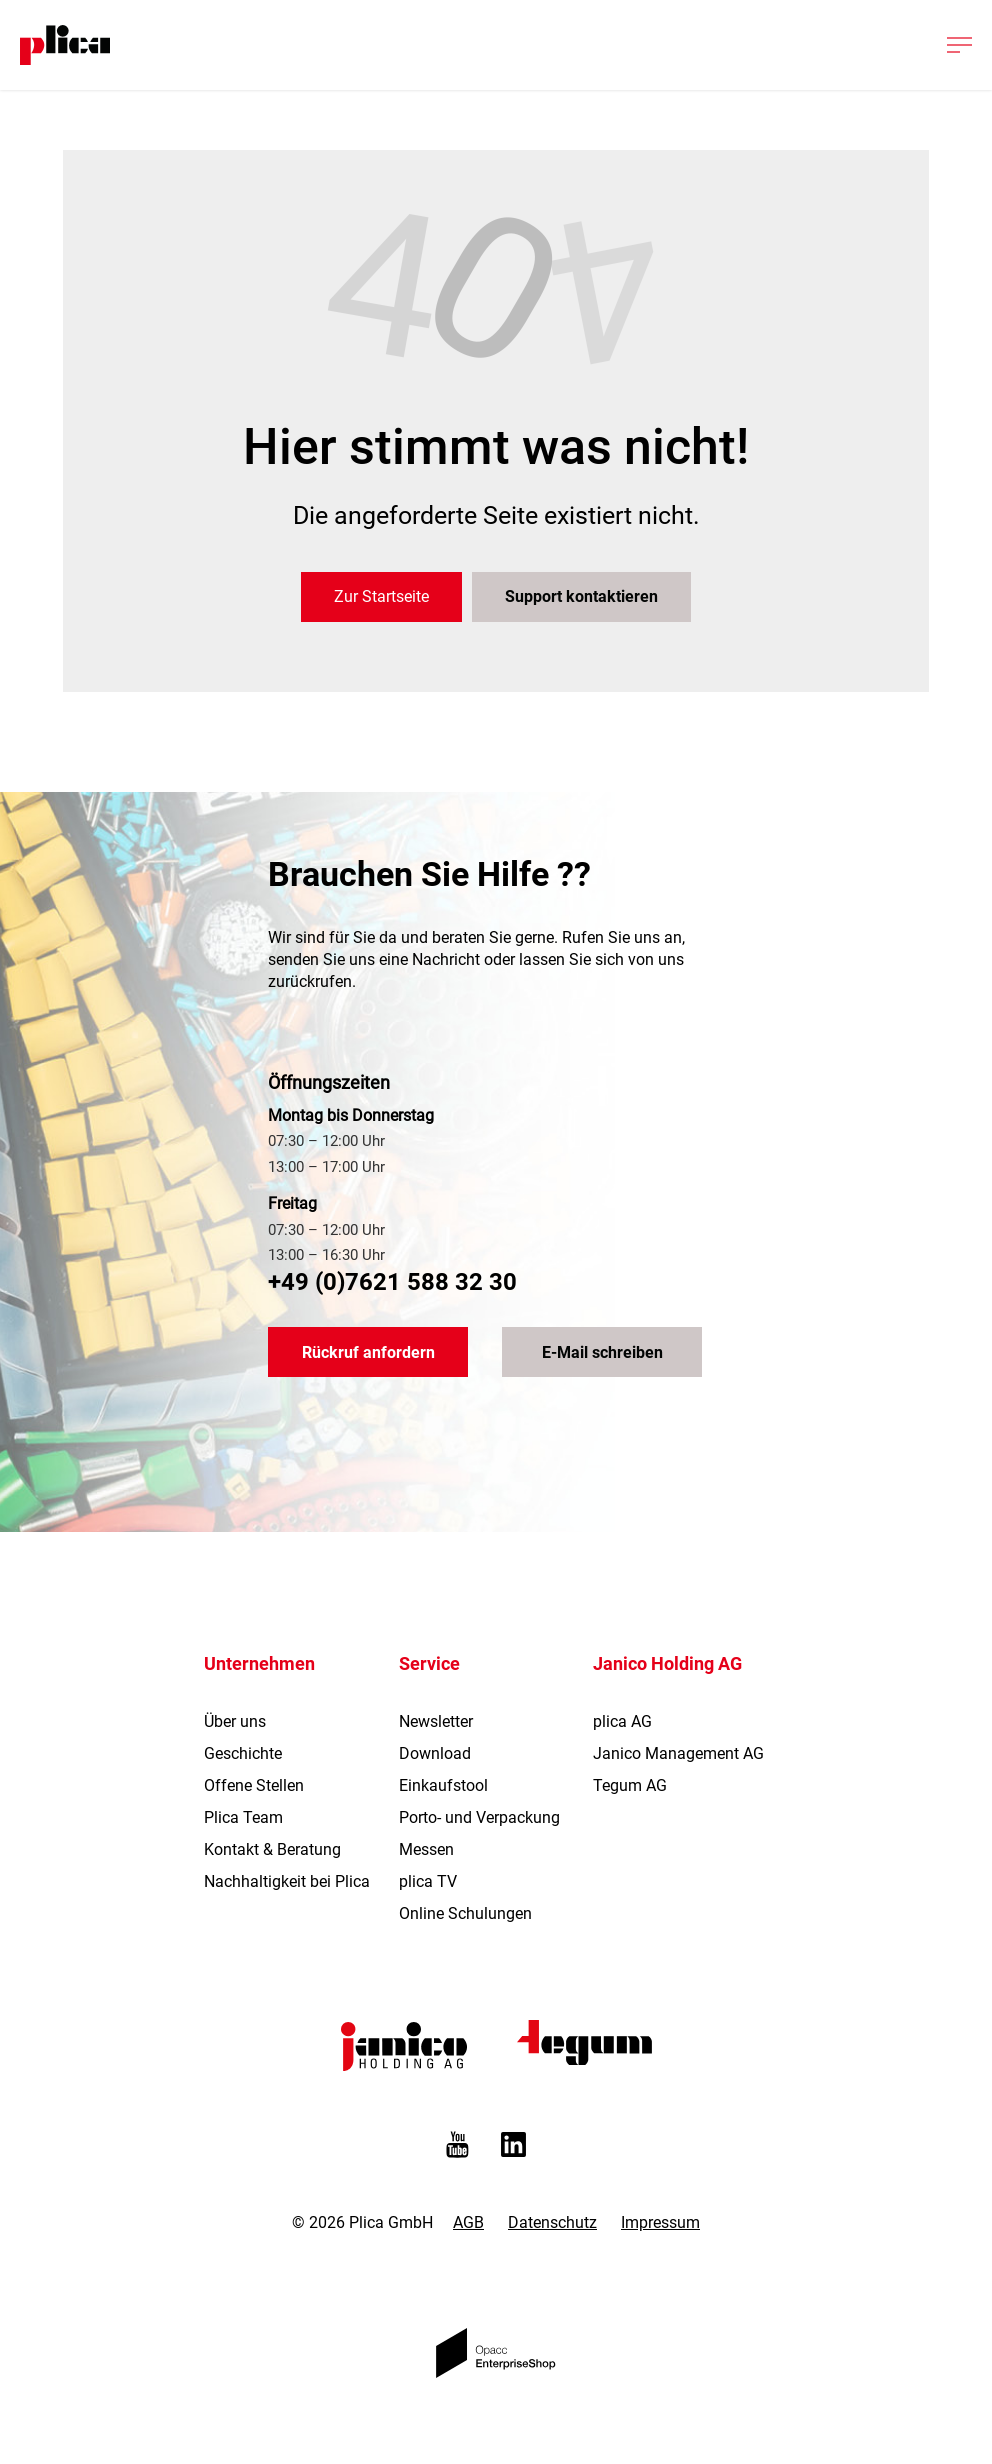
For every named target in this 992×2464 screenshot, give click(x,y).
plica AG (622, 1721)
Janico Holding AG (667, 1663)
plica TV (428, 1881)
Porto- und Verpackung (479, 1817)
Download (435, 1753)
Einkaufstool (443, 1785)
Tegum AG (630, 1785)
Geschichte (243, 1753)
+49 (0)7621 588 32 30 (392, 1282)
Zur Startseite (381, 596)
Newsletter (436, 1721)
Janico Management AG (678, 1753)
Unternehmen (259, 1663)
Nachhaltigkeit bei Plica (287, 1881)
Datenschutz (552, 2222)
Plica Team (243, 1817)
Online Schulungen (465, 1913)
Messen (426, 1849)
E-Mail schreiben (602, 1352)
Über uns (235, 1721)
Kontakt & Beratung (272, 1849)
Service (429, 1663)
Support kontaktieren (581, 596)
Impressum (660, 2222)
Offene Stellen (254, 1785)
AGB (468, 2222)
